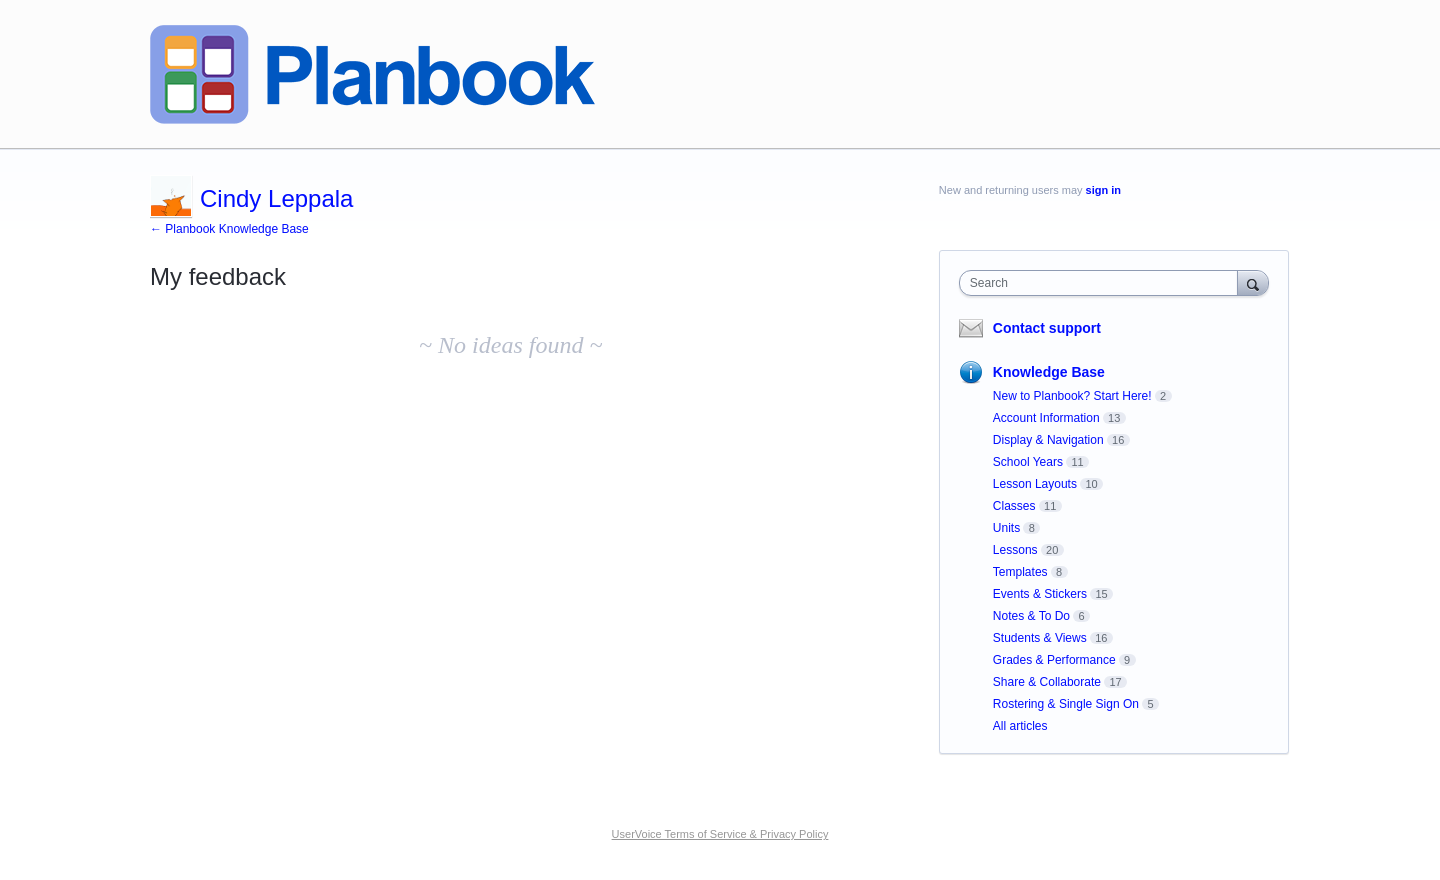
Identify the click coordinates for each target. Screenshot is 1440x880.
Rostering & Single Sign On (1066, 704)
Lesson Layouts (1035, 484)
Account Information (1046, 418)
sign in (1103, 190)
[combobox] (1103, 283)
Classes (1014, 506)
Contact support (1047, 328)
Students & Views (1040, 638)
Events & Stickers (1040, 594)
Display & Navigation (1048, 440)
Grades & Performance (1054, 660)
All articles (1020, 726)
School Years (1028, 462)
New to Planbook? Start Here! (1072, 396)
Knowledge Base (1049, 372)
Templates (1020, 572)
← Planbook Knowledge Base (229, 229)
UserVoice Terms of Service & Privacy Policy (720, 834)
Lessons (1015, 550)
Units (1006, 528)
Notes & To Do (1031, 616)
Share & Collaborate (1047, 682)
